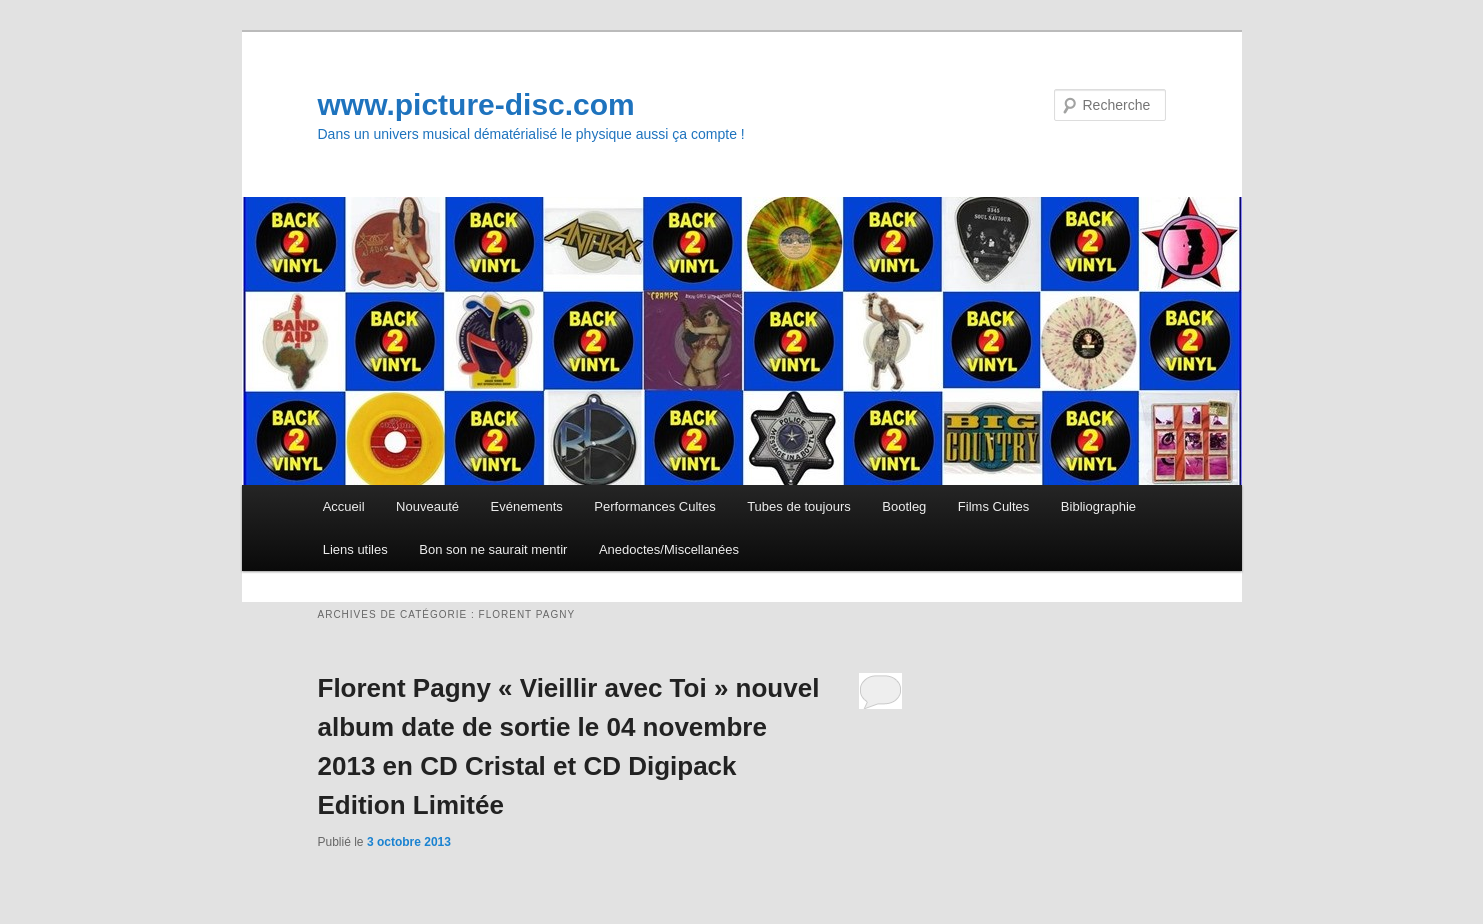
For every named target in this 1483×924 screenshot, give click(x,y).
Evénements (527, 506)
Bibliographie (1098, 506)
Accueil (344, 506)
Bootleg (904, 506)
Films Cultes (994, 506)
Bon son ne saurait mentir (493, 549)
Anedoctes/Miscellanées (669, 549)
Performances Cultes (654, 506)
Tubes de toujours (799, 506)
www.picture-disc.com (476, 104)
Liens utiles (355, 549)
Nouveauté (427, 506)
